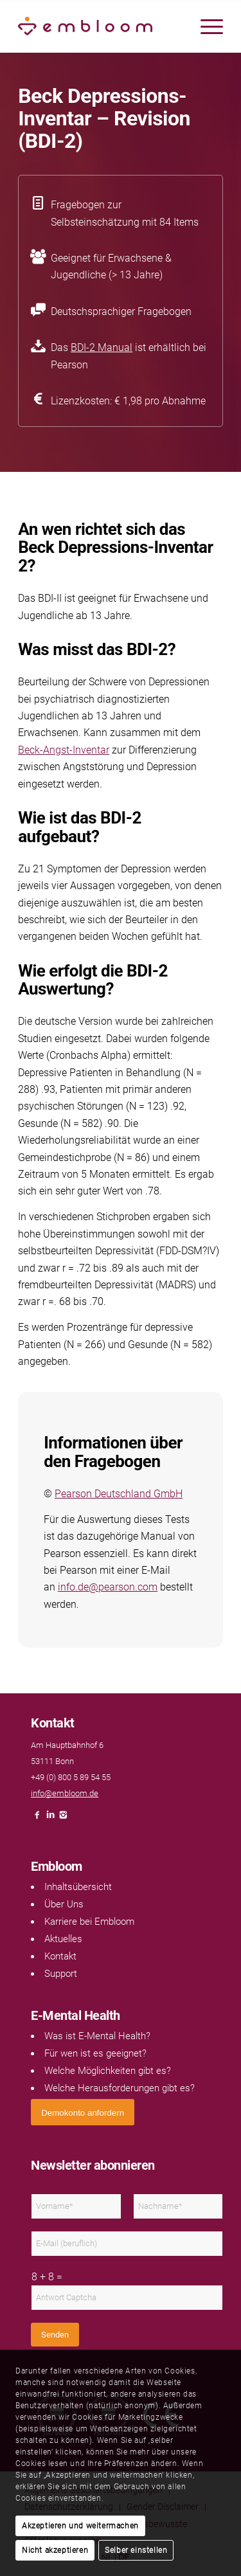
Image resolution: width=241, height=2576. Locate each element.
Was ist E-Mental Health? (97, 2036)
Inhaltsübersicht (78, 1887)
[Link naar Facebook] (37, 1818)
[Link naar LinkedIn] (50, 1818)
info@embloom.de (64, 1793)
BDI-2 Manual (101, 347)
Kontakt (60, 1956)
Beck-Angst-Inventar (63, 750)
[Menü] (205, 26)
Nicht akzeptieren (55, 2550)
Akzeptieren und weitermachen (80, 2525)
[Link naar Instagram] (63, 1818)
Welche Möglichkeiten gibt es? (107, 2070)
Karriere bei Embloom (89, 1921)
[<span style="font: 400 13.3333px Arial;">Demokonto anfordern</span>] (82, 2112)
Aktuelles (63, 1939)
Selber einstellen (136, 2550)
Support (60, 1973)
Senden (55, 2334)
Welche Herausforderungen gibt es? (119, 2088)
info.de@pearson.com (107, 1587)
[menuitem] (205, 26)
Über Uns (64, 1904)
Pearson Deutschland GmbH (119, 1494)
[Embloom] (100, 26)
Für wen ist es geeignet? (95, 2053)
